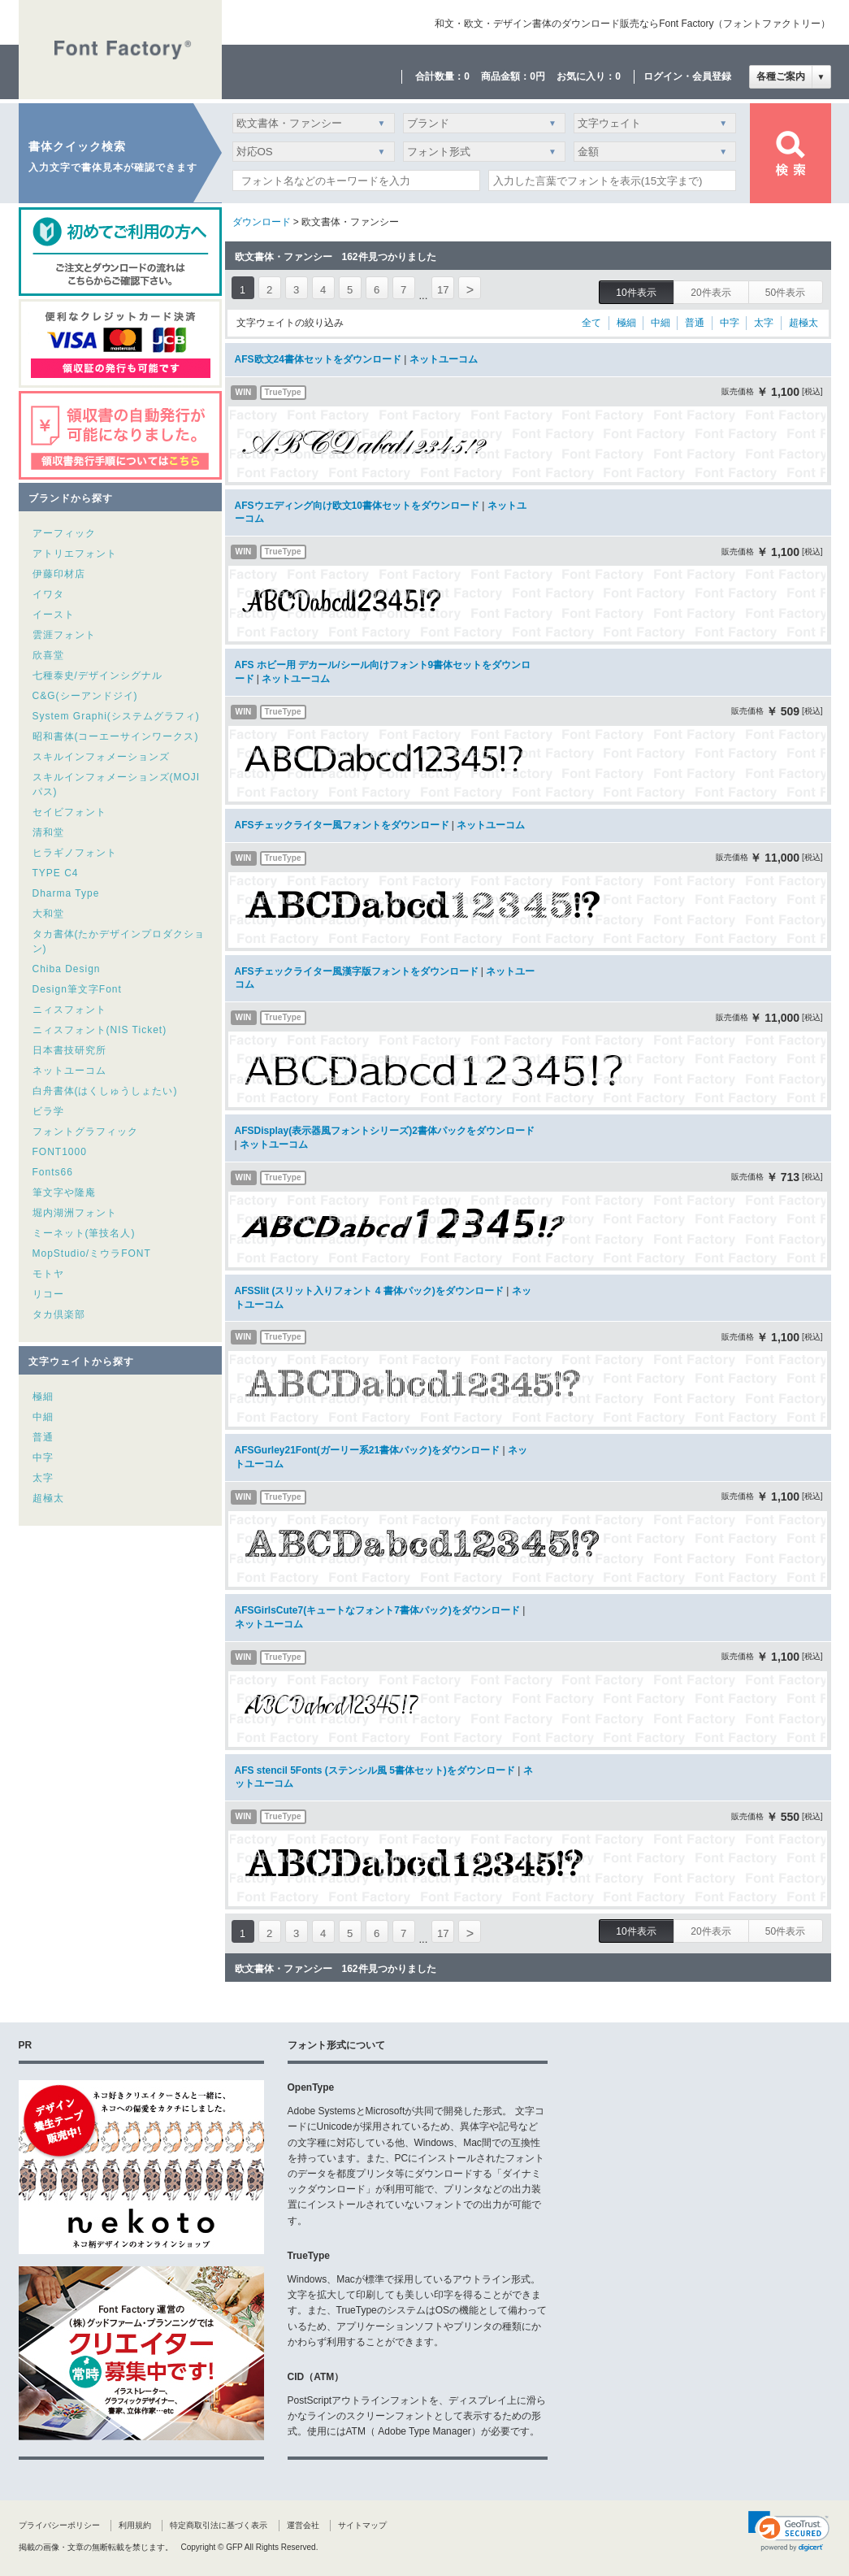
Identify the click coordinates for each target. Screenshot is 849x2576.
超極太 (48, 1498)
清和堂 (48, 832)
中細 (43, 1417)
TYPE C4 (55, 873)
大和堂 (48, 913)
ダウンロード (261, 222)
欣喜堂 (48, 655)
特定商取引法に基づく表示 (218, 2525)
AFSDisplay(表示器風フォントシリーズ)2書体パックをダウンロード (385, 1130)
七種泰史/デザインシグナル (97, 675)
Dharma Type (66, 893)
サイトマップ (362, 2525)
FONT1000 (59, 1152)
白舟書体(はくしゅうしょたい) (105, 1091)
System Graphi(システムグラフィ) (116, 716)
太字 (43, 1477)
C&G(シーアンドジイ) (85, 696)
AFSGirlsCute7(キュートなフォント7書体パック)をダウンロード (377, 1610)
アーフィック (64, 533)
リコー (48, 1294)
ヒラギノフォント (74, 852)
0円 (537, 76)
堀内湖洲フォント (74, 1212)
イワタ (48, 594)
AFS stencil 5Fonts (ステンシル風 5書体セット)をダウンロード (375, 1770)
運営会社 (303, 2525)
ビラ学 (48, 1111)
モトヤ (48, 1273)
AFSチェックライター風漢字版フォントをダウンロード (357, 971)
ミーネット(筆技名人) (84, 1233)
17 (442, 290)
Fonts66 (52, 1172)
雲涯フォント (64, 635)
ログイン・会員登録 (687, 76)
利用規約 (135, 2525)
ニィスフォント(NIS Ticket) (99, 1030)
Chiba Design (66, 969)
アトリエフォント (74, 553)
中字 (43, 1457)
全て (591, 322)
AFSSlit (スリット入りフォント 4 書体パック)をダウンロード (369, 1291)
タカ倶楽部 (58, 1314)
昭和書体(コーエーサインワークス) (115, 736)
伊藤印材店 (58, 574)
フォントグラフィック (85, 1131)
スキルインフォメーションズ (101, 756)
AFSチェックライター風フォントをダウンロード (342, 825)
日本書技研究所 (69, 1050)
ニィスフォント (69, 1009)
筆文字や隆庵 (64, 1192)
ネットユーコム (69, 1070)
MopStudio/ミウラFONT (91, 1253)
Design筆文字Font (77, 989)
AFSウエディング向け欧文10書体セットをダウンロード (357, 505)
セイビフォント (69, 812)
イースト (53, 614)
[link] (788, 2531)
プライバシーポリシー (59, 2525)
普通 (43, 1437)
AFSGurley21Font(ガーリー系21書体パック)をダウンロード (367, 1450)
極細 (43, 1396)
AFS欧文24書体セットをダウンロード (318, 359)
